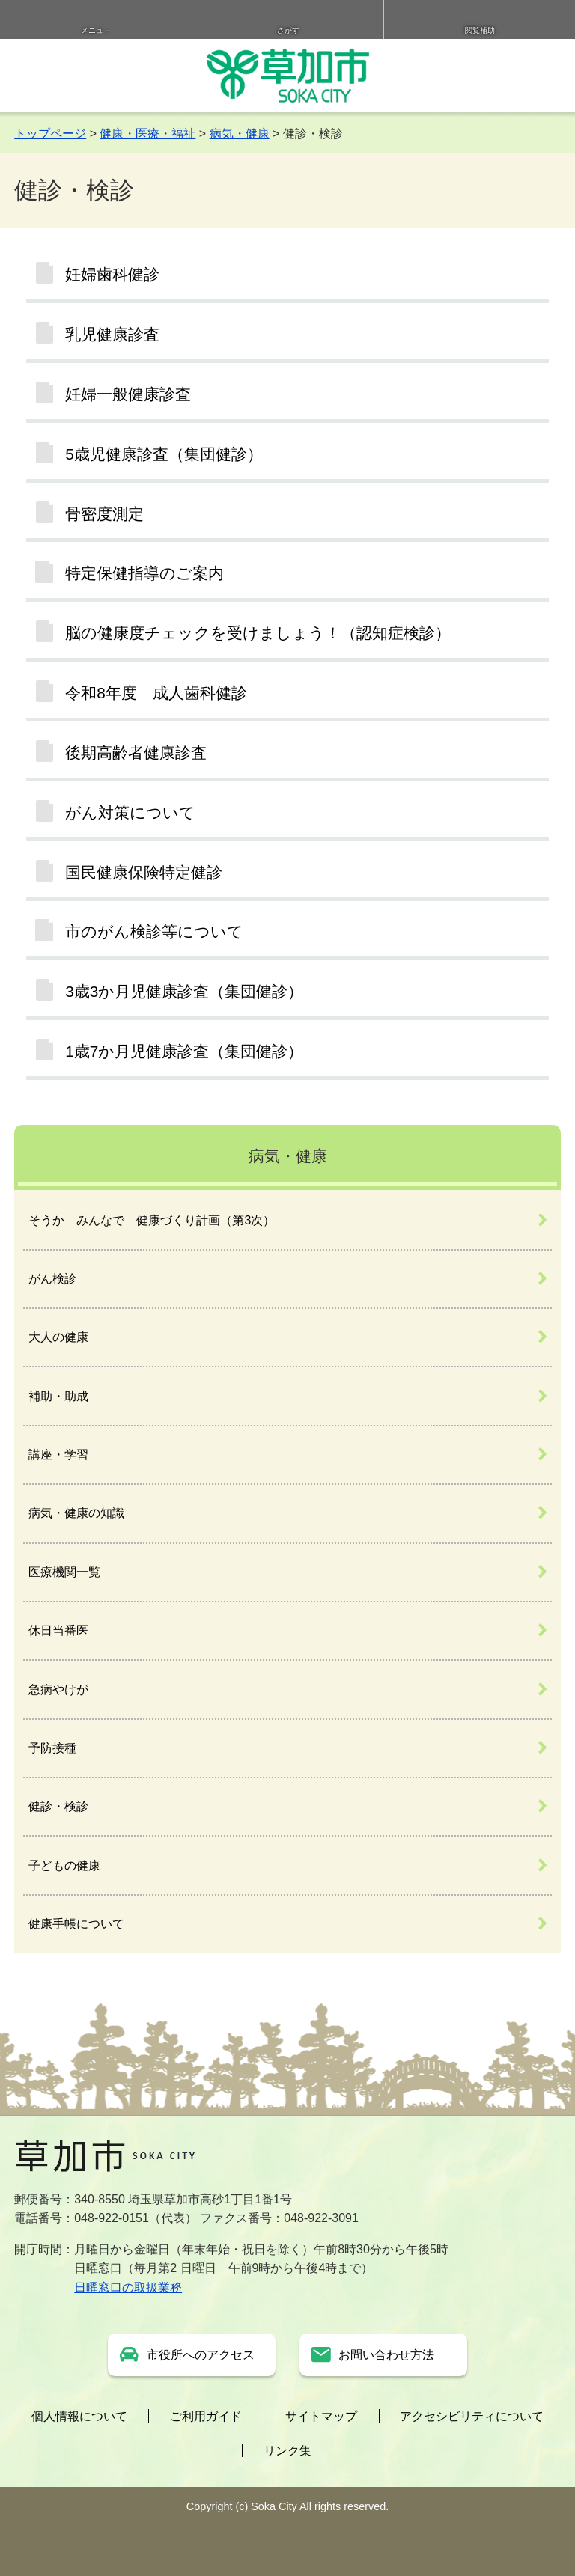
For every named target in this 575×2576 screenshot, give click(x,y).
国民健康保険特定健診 (143, 872)
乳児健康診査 (112, 334)
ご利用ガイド (206, 2416)
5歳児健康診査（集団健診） (164, 454)
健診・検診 (58, 1806)
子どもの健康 (64, 1865)
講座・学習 (58, 1454)
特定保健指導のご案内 (144, 573)
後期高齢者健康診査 (136, 752)
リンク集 (287, 2450)
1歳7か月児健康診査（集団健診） (184, 1051)
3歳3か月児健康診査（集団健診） (184, 991)
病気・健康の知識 (76, 1513)
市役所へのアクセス (201, 2354)
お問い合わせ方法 (386, 2354)
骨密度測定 (104, 513)
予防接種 (52, 1748)
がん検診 (52, 1278)
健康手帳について (76, 1923)
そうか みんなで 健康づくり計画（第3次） (151, 1220)
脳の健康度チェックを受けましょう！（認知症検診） (258, 632)
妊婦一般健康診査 (128, 394)
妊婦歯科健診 (112, 274)
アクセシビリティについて (472, 2416)
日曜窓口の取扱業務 (128, 2287)
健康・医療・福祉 (147, 133)
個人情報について (79, 2416)
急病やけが (58, 1689)
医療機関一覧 (64, 1572)
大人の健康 (58, 1337)
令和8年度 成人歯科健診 (156, 692)
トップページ (50, 133)
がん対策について (130, 812)
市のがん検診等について (154, 931)
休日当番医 (58, 1630)
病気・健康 (240, 133)
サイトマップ (321, 2416)
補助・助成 (58, 1396)
